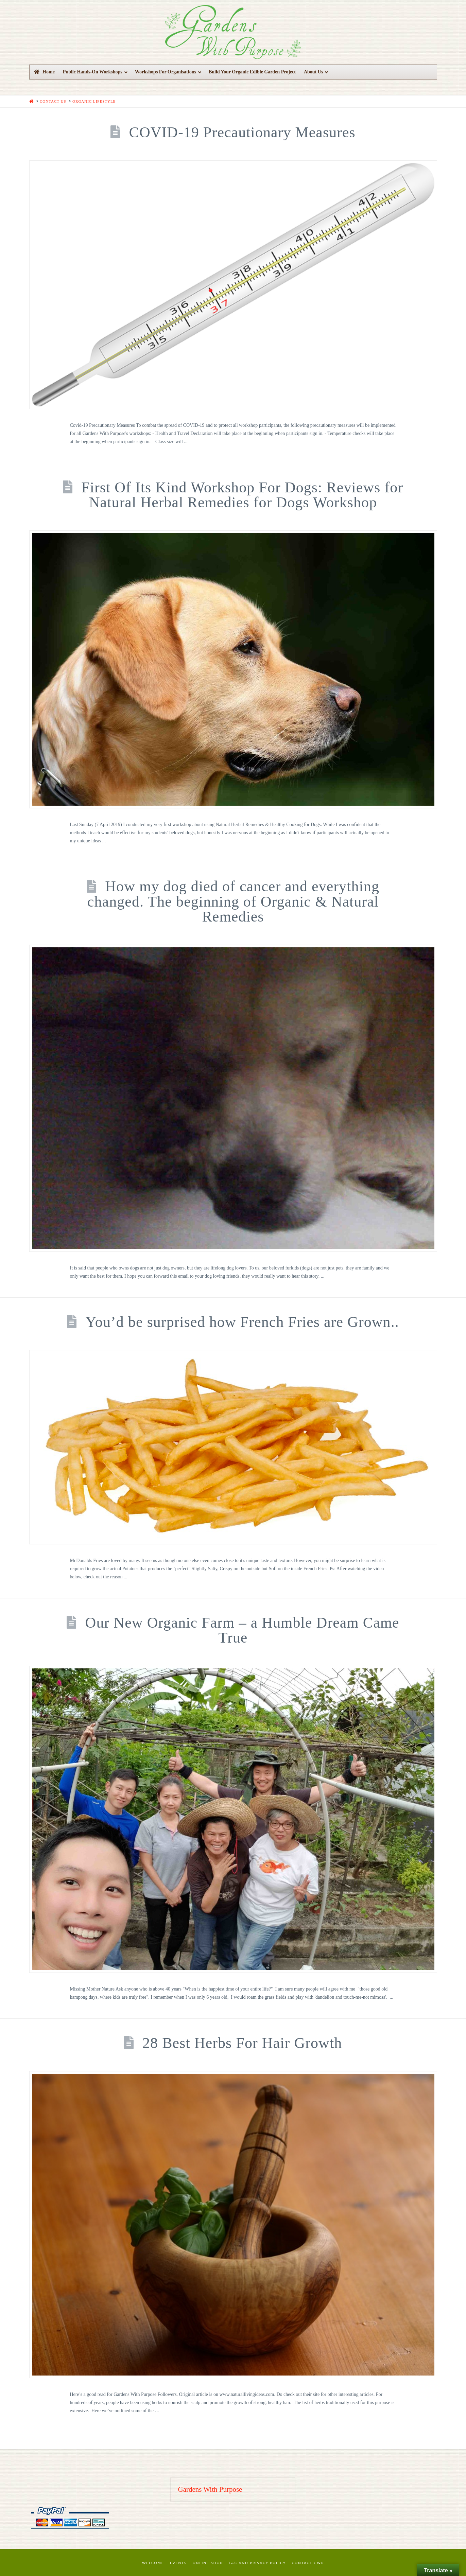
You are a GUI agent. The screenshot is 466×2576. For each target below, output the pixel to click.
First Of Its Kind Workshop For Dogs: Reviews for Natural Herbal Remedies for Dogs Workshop (242, 495)
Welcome (153, 2563)
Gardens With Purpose (210, 2489)
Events (178, 2563)
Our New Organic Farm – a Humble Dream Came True (242, 1630)
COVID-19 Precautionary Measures (242, 132)
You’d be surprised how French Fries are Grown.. (242, 1322)
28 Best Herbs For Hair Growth (242, 2043)
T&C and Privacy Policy (257, 2563)
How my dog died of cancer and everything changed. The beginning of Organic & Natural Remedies (233, 901)
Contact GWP (308, 2563)
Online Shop (208, 2563)
